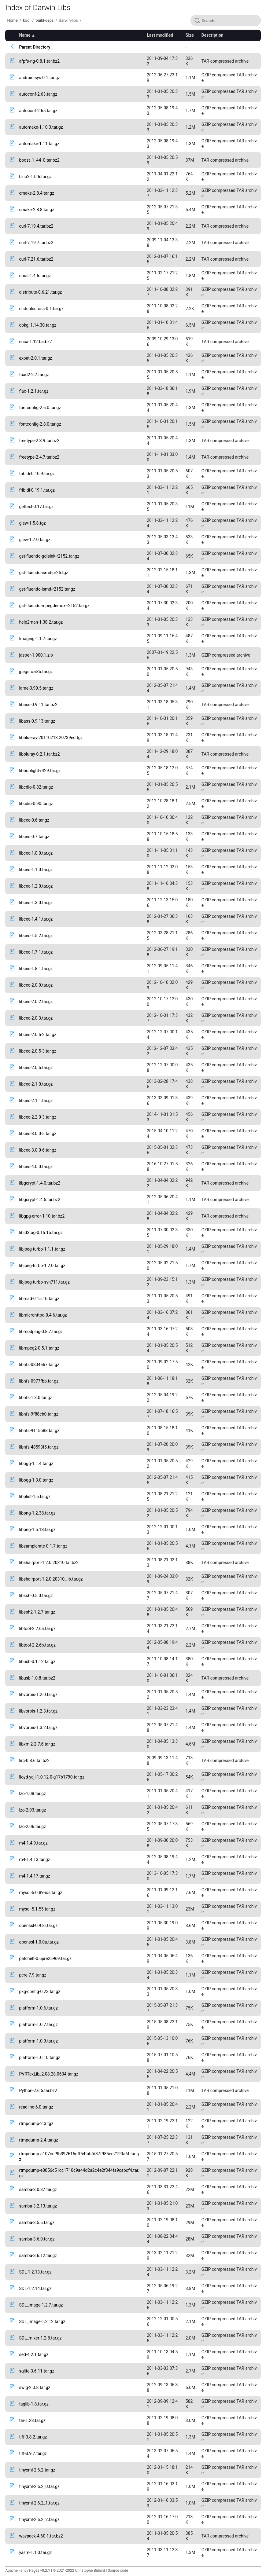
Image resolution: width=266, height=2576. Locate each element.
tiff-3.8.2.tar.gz (33, 2437)
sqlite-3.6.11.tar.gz (36, 2371)
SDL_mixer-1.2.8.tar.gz (40, 2338)
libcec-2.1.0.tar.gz (36, 1084)
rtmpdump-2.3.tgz (36, 2123)
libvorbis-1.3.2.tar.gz (38, 1727)
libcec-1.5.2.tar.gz (36, 935)
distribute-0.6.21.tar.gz (40, 292)
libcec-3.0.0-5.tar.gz (37, 1133)
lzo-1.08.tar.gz (32, 1793)
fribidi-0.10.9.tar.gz (37, 473)
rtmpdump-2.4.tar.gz (38, 2140)
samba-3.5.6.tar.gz (36, 2222)
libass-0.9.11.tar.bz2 (38, 704)
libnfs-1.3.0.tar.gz (35, 1397)
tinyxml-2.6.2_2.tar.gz (39, 2519)
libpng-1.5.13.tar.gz (37, 1529)
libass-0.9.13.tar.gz (37, 721)
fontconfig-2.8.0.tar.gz (40, 424)
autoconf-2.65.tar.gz (38, 110)
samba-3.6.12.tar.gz (38, 2255)
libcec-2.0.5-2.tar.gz (37, 1034)
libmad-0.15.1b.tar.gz (39, 1298)
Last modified (160, 35)
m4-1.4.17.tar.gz (34, 1876)
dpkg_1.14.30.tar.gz (37, 325)
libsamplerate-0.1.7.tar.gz (43, 1546)
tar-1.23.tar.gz (32, 2420)
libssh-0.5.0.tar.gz (36, 1595)
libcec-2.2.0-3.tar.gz (37, 1117)
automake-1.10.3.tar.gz (41, 127)
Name (24, 35)
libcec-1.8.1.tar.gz (36, 968)
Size (190, 35)
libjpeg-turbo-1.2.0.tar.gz (42, 1265)
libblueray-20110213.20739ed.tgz (51, 737)
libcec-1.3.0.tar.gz (36, 902)
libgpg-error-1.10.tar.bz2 (42, 1216)
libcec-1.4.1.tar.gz (36, 919)
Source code (118, 2570)
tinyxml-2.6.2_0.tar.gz (39, 2486)
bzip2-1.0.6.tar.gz (35, 176)
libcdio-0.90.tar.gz (36, 803)
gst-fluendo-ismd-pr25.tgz (43, 572)
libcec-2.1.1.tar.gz (36, 1100)
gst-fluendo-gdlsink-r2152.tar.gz (49, 556)
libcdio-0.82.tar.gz (36, 787)
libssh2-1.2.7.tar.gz (37, 1612)
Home (12, 20)
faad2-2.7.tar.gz (34, 374)
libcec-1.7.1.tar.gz (36, 952)
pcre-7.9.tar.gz (32, 1975)
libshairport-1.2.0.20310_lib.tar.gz (51, 1579)
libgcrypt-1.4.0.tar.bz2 (39, 1183)
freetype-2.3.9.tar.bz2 (39, 440)
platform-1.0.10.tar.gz (39, 2057)
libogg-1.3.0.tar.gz (36, 1480)
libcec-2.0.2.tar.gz (36, 1001)
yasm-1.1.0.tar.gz (35, 2552)
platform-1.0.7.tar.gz (38, 2024)
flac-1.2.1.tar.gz (33, 391)
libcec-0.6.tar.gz (34, 820)
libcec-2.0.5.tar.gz (36, 1067)
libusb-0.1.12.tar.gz (37, 1661)
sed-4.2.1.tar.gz (33, 2354)
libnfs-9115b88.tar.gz (39, 1430)
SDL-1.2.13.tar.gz (35, 2272)
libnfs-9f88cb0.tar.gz (38, 1414)
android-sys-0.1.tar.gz (39, 77)
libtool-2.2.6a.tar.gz (37, 1628)
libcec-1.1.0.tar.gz (36, 869)
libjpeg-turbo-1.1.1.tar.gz (42, 1249)
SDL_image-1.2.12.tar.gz (42, 2321)
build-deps (45, 20)
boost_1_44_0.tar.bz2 (39, 160)
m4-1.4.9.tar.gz (33, 1843)
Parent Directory (34, 47)
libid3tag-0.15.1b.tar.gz (41, 1232)
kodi (26, 20)
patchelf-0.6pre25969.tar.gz (45, 1958)
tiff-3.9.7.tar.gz (33, 2453)
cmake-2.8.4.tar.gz (36, 193)
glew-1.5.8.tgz (32, 523)
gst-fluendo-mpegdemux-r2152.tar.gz (54, 605)
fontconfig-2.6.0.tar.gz (40, 407)
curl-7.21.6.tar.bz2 (36, 259)
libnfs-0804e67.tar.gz (39, 1364)
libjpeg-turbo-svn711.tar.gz (44, 1282)
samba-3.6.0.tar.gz (36, 2239)
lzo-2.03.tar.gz (32, 1810)
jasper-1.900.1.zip (36, 655)
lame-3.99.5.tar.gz (36, 688)
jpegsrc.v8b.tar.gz (36, 671)
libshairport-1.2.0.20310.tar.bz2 (49, 1562)
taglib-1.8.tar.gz (33, 2404)
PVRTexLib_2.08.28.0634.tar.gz (48, 2074)
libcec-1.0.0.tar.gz (36, 853)
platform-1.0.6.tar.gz (38, 2008)
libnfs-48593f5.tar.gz (38, 1447)
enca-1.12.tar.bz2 (35, 341)
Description (212, 35)
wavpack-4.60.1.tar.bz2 (41, 2536)
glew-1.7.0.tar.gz (34, 539)
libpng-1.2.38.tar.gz (37, 1513)
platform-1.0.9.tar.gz (38, 2041)
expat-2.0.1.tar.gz (35, 358)
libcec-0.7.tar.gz (34, 836)
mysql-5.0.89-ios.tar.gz (40, 1892)
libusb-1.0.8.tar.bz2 (37, 1678)
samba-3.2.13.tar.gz (38, 2206)
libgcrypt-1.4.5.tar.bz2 (39, 1199)
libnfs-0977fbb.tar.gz (38, 1381)
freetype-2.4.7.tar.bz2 (39, 457)
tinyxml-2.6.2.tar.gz (37, 2470)
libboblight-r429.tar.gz (40, 770)
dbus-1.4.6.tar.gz (35, 275)
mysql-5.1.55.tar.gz (37, 1909)
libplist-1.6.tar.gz (34, 1496)
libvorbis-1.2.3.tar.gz (38, 1711)
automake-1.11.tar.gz (39, 143)
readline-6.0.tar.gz (36, 2107)
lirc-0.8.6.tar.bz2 (34, 1760)
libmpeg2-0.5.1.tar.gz (39, 1348)
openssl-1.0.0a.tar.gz (39, 1942)
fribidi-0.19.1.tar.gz (37, 490)
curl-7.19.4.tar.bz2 (36, 226)
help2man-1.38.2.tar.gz (41, 622)
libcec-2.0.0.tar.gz (36, 985)
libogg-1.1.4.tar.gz (36, 1463)
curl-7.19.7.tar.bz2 (36, 242)
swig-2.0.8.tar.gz (34, 2387)
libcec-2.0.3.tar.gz (36, 1018)
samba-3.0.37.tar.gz (38, 2189)
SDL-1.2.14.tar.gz (35, 2288)
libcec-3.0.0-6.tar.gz (37, 1150)
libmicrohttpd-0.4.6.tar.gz (43, 1315)
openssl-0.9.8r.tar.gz (38, 1925)
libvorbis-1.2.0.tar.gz (38, 1694)
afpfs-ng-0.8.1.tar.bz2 (39, 61)
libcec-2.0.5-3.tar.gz (37, 1051)
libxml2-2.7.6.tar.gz (37, 1744)
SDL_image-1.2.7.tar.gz (41, 2305)
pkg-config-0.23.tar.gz (39, 1991)
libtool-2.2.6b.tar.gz (37, 1645)
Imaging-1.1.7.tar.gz (38, 638)
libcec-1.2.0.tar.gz (36, 886)
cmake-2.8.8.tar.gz (36, 209)
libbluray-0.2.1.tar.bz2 (39, 754)
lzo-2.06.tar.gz (32, 1826)
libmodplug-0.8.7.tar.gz (41, 1331)
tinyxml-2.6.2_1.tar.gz (39, 2503)
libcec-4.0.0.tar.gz (36, 1166)
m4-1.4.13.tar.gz (34, 1859)
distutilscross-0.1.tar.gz (41, 308)
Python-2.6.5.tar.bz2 (38, 2090)
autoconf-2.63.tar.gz (38, 94)
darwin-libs (68, 20)
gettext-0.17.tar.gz (36, 506)
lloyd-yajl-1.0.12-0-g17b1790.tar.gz (51, 1777)
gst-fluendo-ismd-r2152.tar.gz (47, 589)
